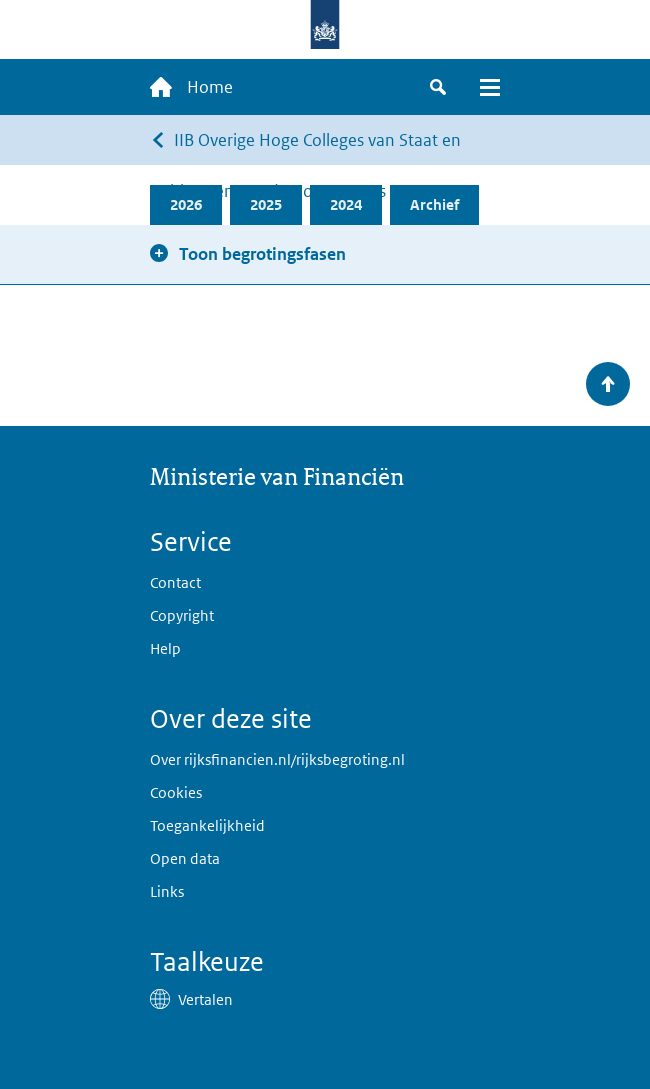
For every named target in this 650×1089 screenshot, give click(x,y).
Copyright (182, 615)
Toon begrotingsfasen (262, 254)
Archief (434, 204)
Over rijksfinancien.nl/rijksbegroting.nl (277, 759)
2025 (266, 204)
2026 (186, 204)
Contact (175, 582)
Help (165, 648)
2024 (346, 204)
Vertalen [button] (205, 999)
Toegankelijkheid (207, 825)
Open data (185, 858)
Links (167, 891)
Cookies (176, 792)
